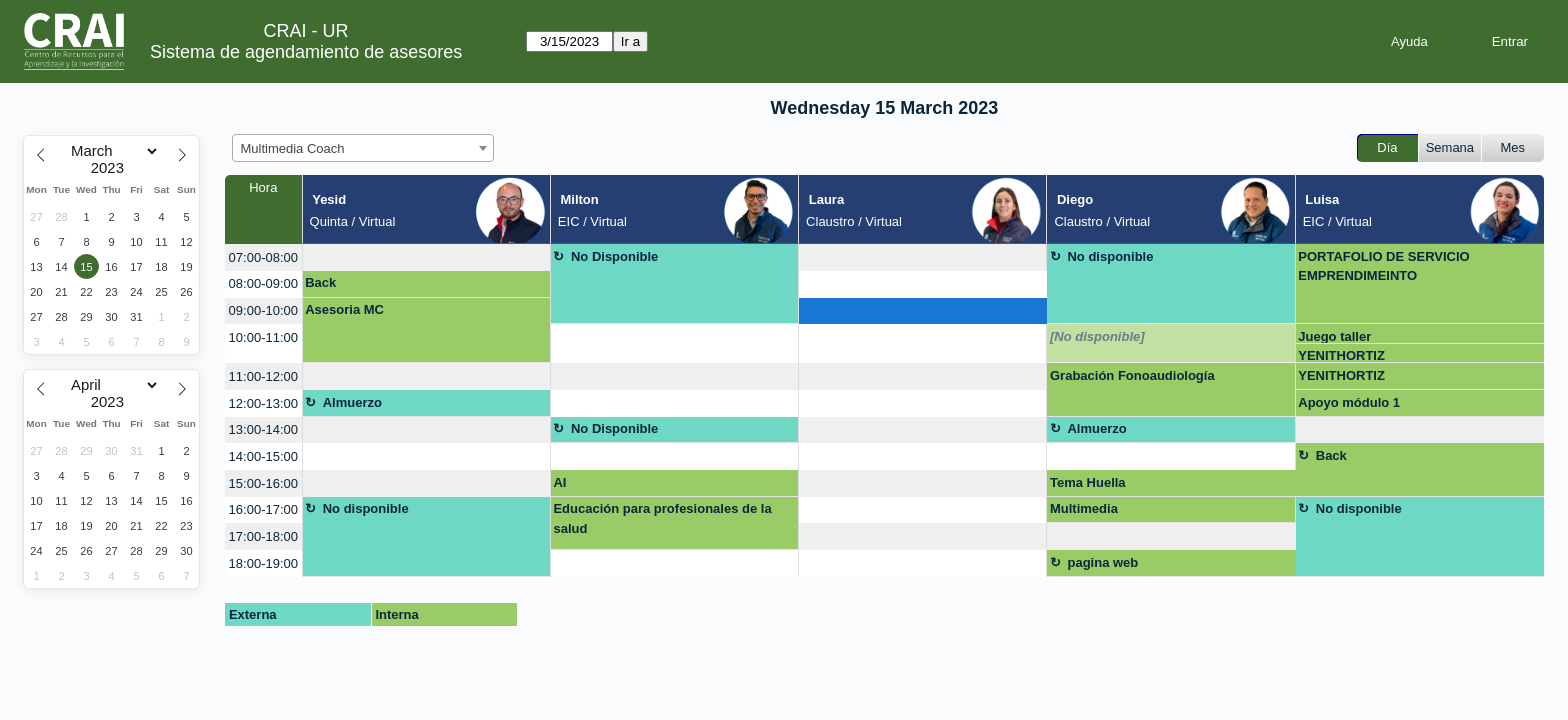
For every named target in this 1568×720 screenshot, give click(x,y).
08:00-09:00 (263, 283)
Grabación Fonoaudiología (1132, 375)
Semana (1450, 147)
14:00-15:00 (263, 456)
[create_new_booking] (426, 257)
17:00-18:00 (263, 536)
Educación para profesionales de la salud (662, 518)
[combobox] (363, 148)
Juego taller (1334, 336)
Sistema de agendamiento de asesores (306, 52)
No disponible (1110, 256)
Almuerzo (352, 402)
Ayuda (1409, 41)
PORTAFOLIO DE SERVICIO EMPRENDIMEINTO (1383, 266)
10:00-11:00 (263, 337)
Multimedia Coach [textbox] (293, 148)
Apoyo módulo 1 (1349, 402)
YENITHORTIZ (1341, 355)
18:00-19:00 (263, 563)
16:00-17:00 (263, 509)
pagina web (1102, 562)
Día (1387, 147)
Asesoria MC (344, 309)
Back (320, 282)
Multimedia (1084, 508)
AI (559, 482)
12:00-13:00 (263, 403)
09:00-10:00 (263, 310)
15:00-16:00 (263, 483)
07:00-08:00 (263, 257)
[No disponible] (1097, 336)
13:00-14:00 (263, 429)
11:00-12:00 (263, 376)
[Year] (112, 168)
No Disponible (614, 256)
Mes (1513, 147)
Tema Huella (1088, 482)
